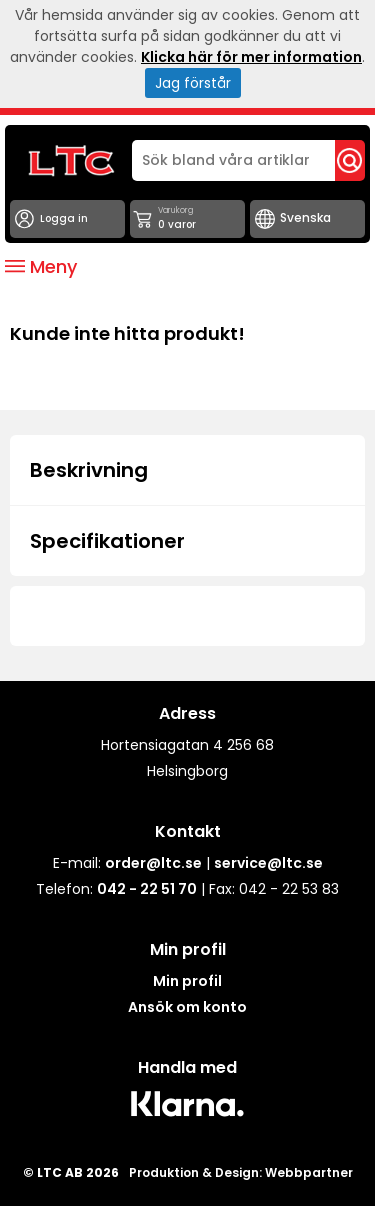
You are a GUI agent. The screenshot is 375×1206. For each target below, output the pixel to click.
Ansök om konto (187, 1007)
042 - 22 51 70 (147, 889)
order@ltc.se (153, 863)
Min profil (187, 981)
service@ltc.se (268, 863)
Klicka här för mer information (251, 57)
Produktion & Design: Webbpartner (241, 1172)
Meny (41, 266)
